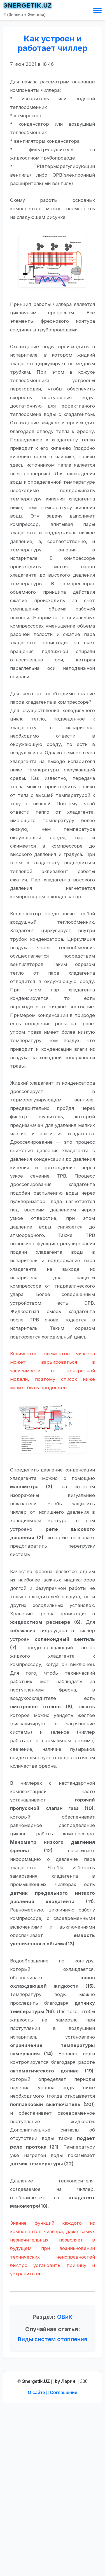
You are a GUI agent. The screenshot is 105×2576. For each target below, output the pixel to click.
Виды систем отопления (52, 2339)
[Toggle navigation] (97, 10)
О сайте (36, 2392)
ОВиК (65, 2316)
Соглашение (63, 2392)
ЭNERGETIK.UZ (27, 5)
